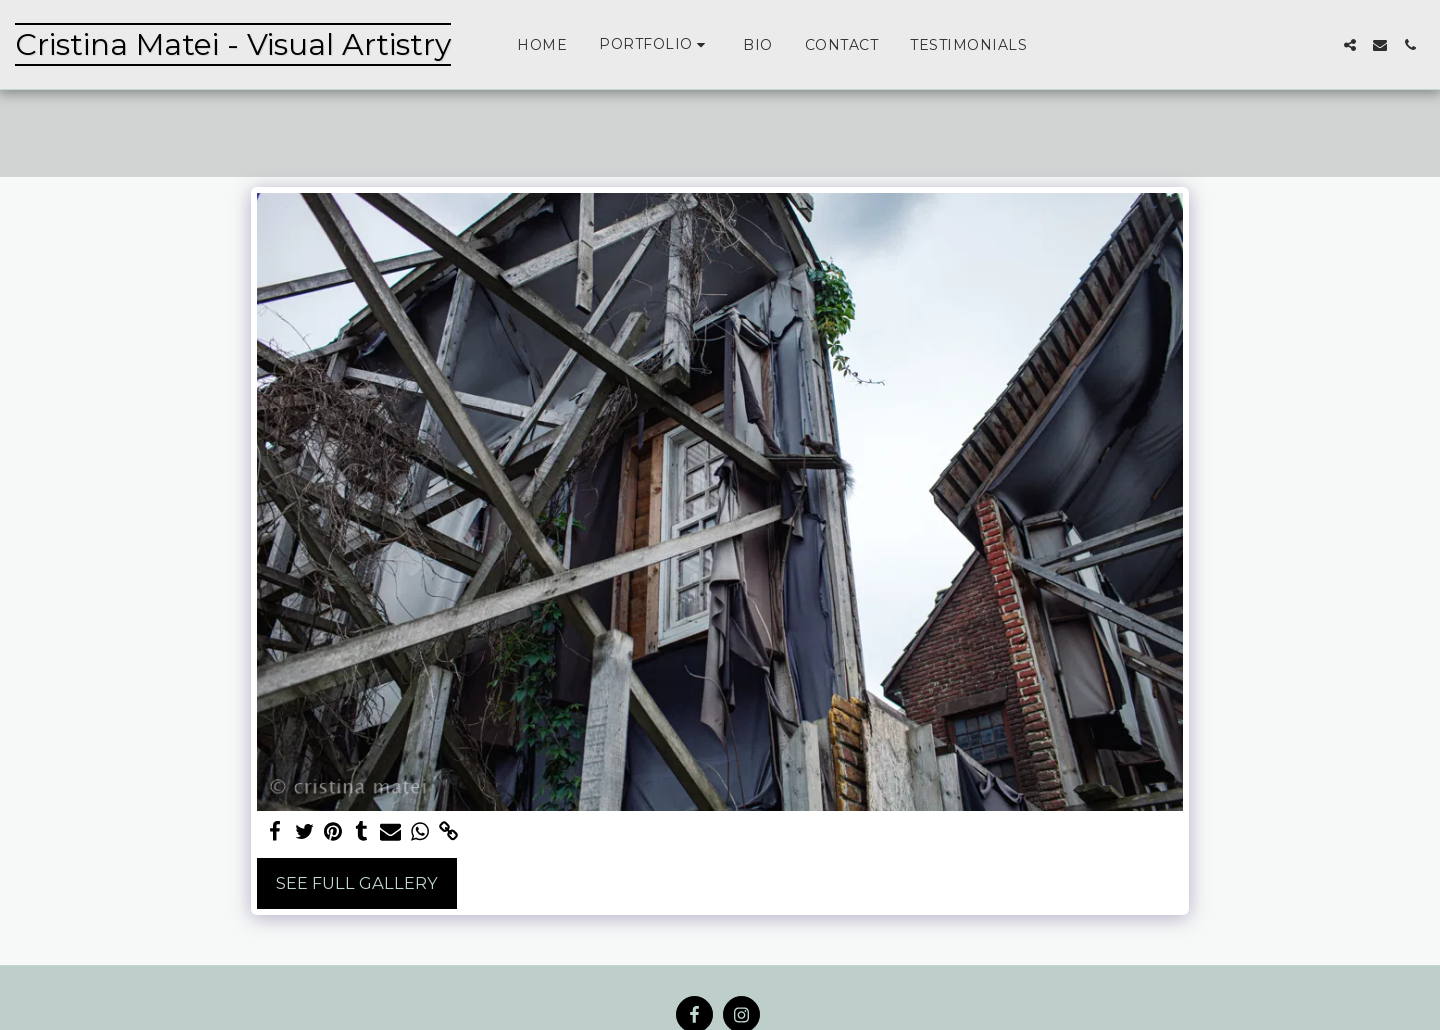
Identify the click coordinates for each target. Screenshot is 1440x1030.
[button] (655, 44)
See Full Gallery (357, 883)
